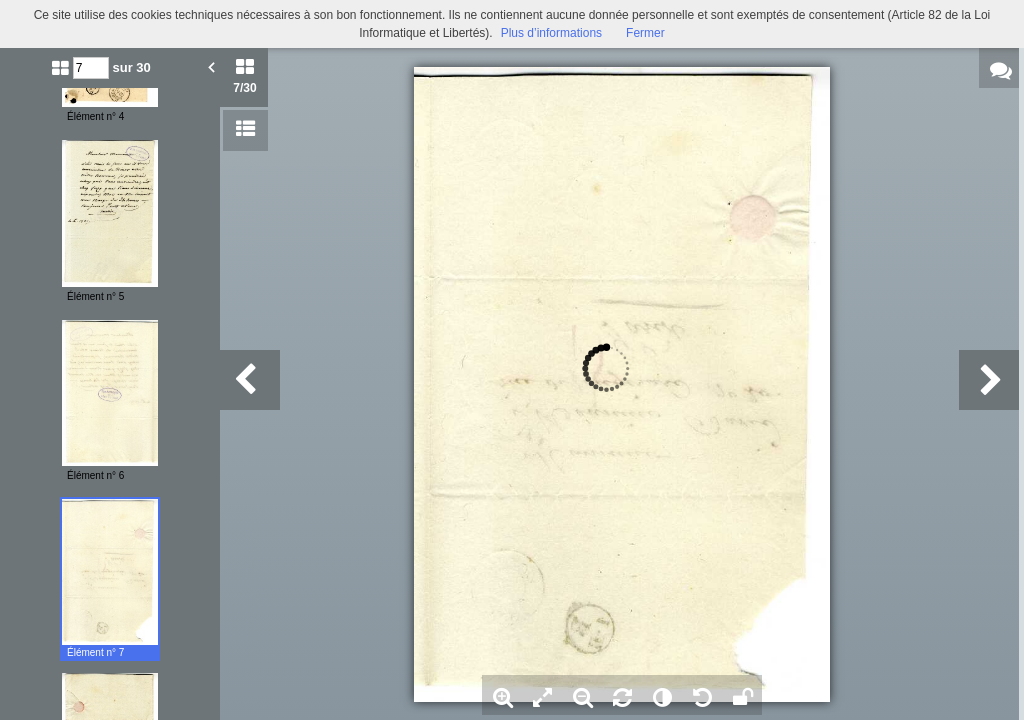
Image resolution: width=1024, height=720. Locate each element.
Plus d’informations (551, 33)
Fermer (645, 33)
